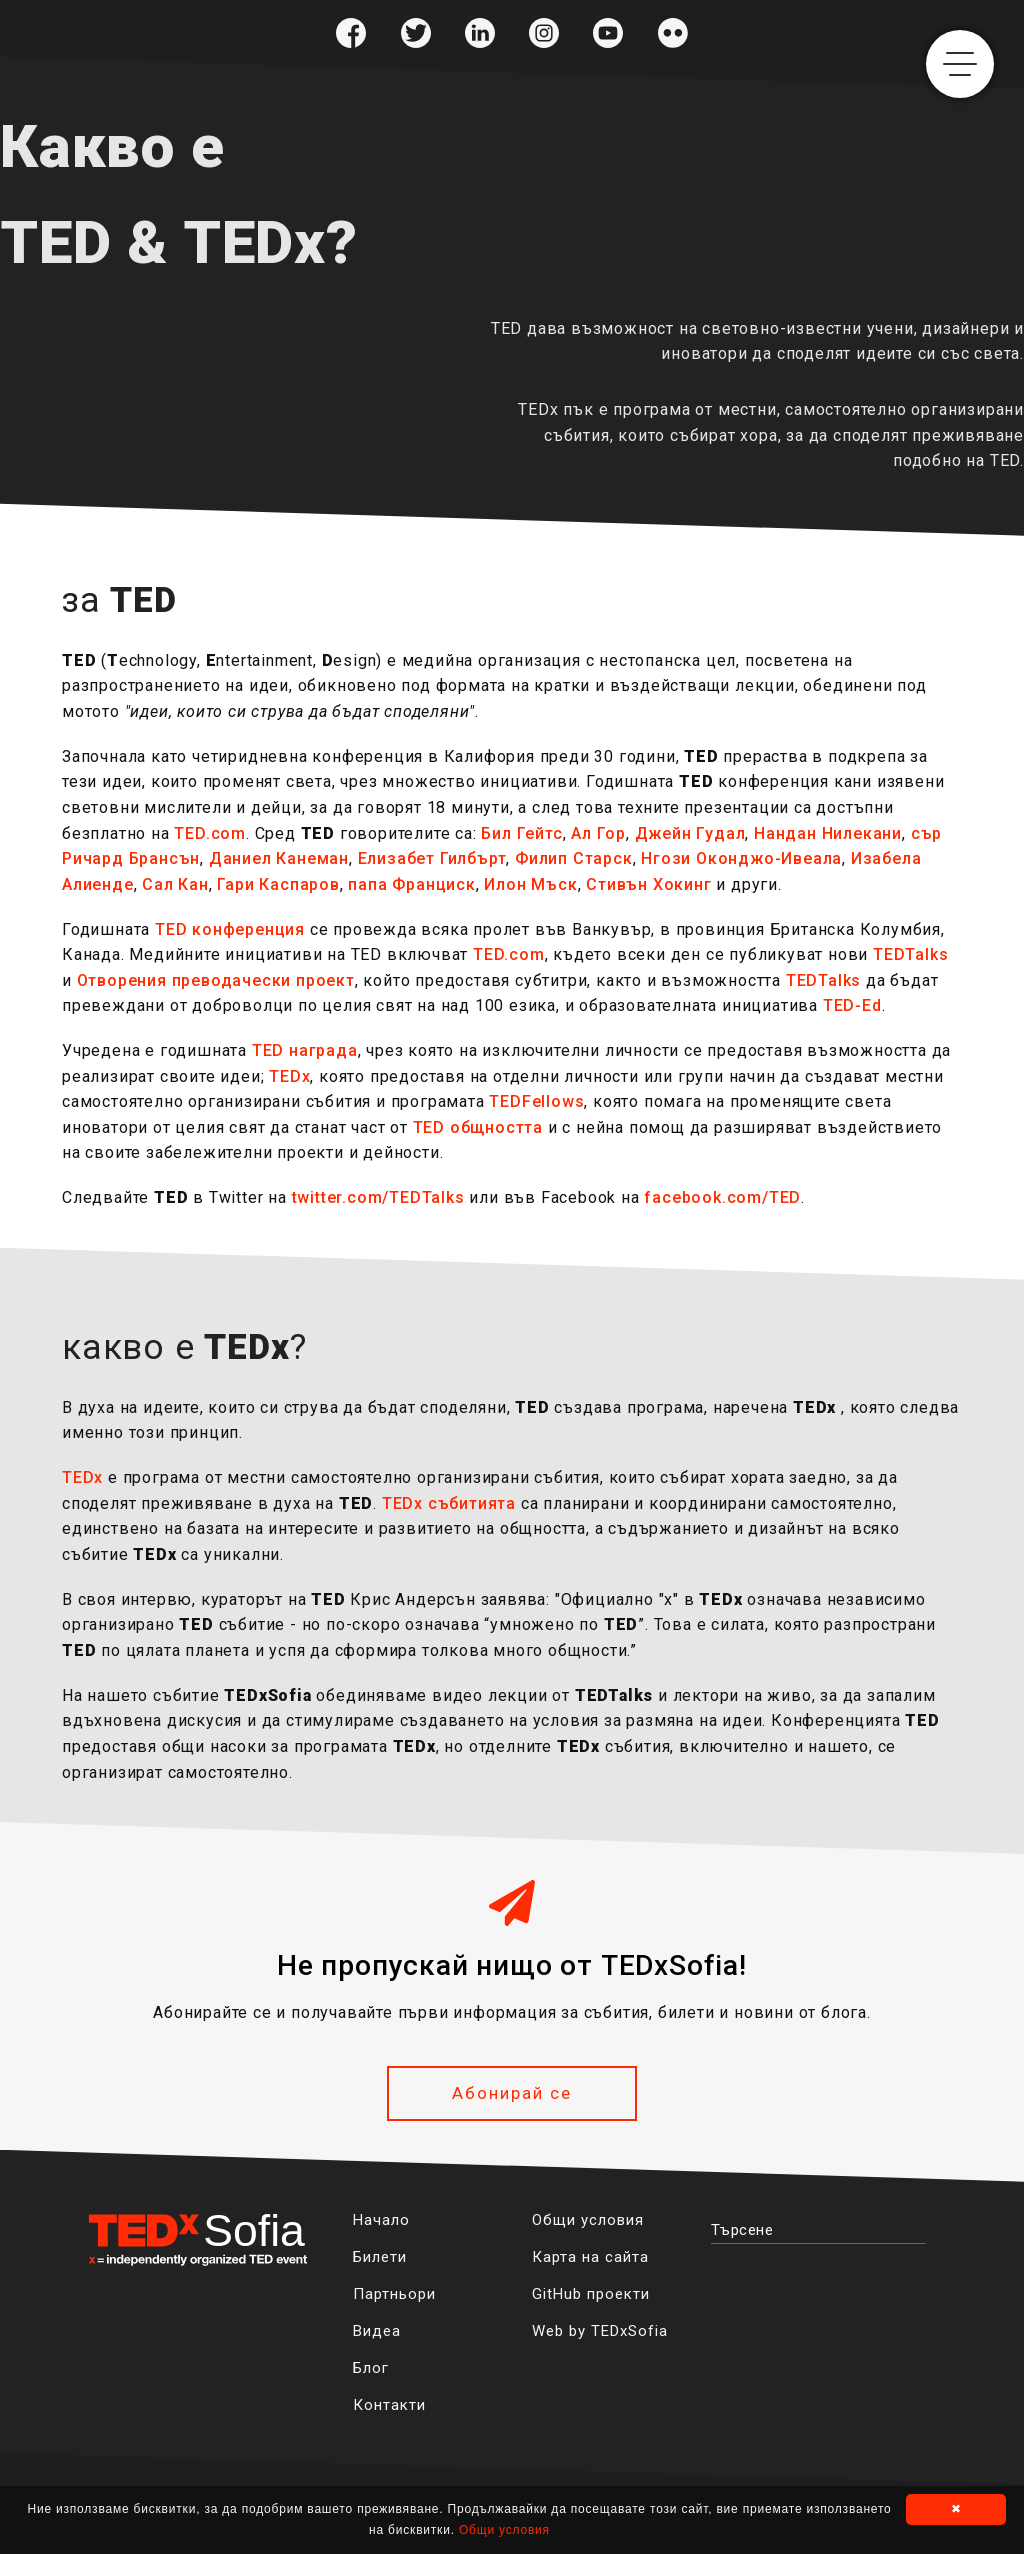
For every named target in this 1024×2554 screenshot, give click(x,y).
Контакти (389, 2405)
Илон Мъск (530, 884)
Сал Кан (175, 884)
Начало (381, 2220)
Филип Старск (574, 858)
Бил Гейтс (521, 833)
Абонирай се (512, 2093)
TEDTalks (910, 954)
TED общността (478, 1127)
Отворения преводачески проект (216, 980)
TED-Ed (852, 1005)
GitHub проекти (591, 2294)
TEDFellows (536, 1101)
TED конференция (230, 929)
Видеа (377, 2331)
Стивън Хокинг (648, 884)
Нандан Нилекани (828, 833)
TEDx (289, 1076)
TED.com (210, 833)
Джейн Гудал (690, 833)
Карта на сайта (590, 2257)
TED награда (305, 1050)
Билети (380, 2257)
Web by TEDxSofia (600, 2331)
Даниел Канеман (279, 858)
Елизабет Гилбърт (432, 858)
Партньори (394, 2294)
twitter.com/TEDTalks (378, 1197)
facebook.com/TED (722, 1197)
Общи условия (588, 2220)
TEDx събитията (449, 1503)
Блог (371, 2368)
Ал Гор (598, 833)
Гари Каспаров (278, 884)
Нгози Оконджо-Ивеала (741, 858)
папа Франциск (411, 884)
